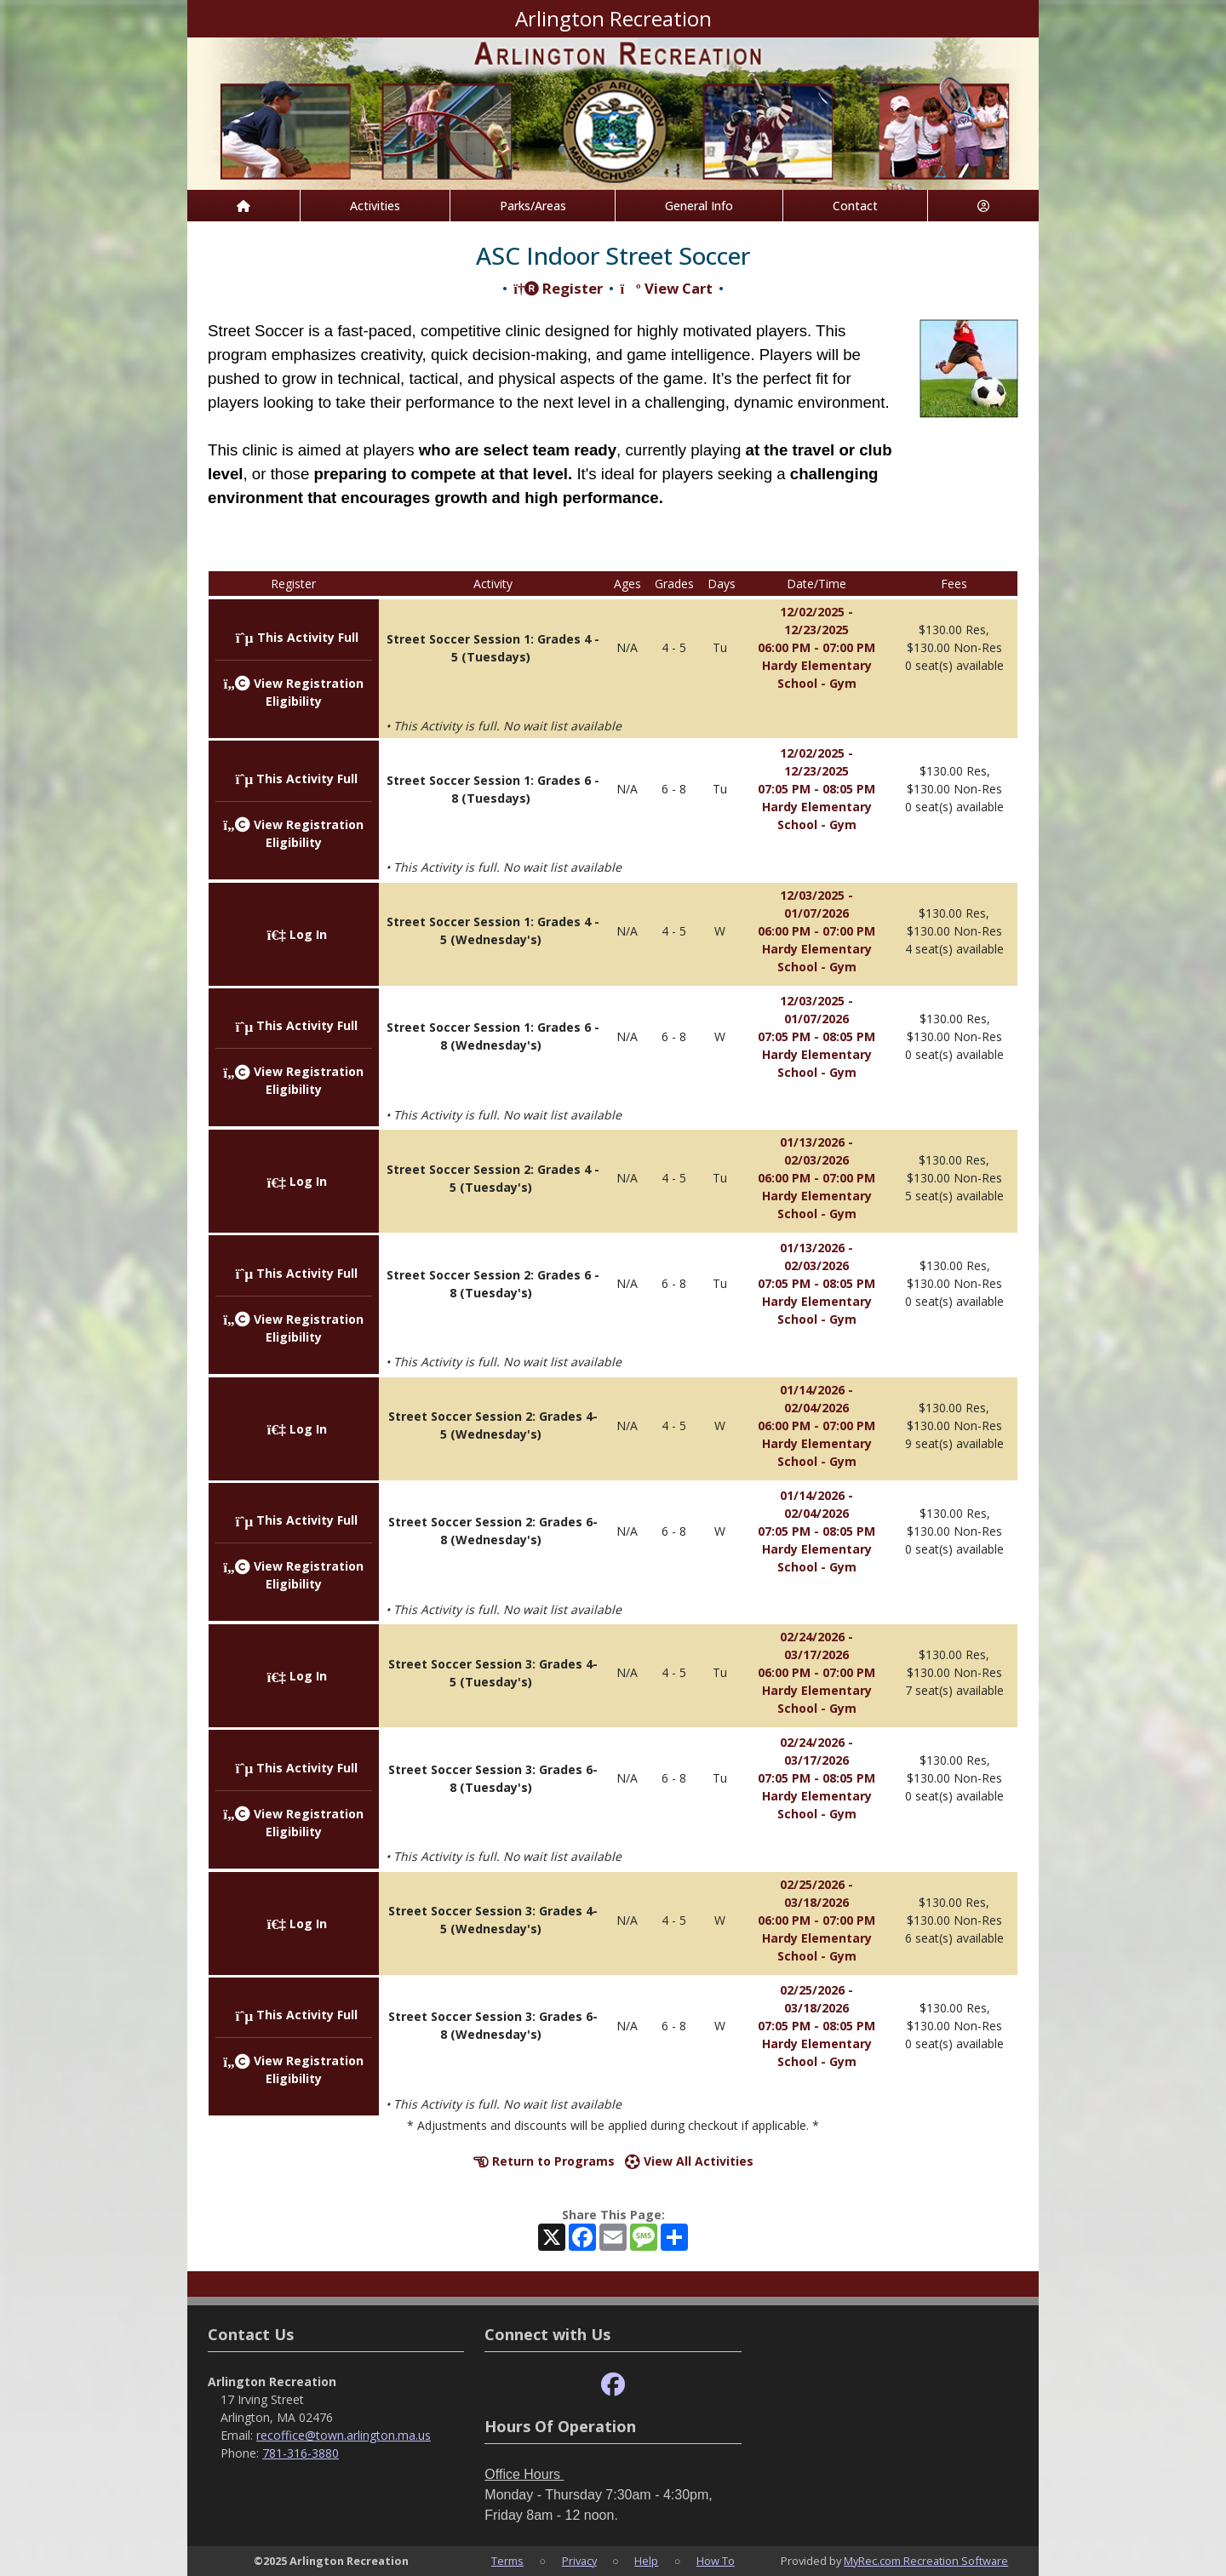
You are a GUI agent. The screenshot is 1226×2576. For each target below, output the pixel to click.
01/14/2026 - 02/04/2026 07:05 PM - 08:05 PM (816, 1513)
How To (715, 2560)
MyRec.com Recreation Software (926, 2560)
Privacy (579, 2560)
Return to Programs (544, 2161)
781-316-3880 (300, 2453)
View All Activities (689, 2161)
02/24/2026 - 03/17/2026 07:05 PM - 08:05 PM (816, 1760)
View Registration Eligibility (293, 1080)
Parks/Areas (533, 205)
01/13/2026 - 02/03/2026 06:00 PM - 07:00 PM (816, 1160)
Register (558, 288)
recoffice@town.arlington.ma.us (343, 2435)
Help (646, 2560)
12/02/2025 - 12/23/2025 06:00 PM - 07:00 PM (816, 629)
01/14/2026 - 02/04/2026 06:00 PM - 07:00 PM (816, 1408)
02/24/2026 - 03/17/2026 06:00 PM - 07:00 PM (816, 1654)
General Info (699, 205)
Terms (507, 2560)
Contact (855, 205)
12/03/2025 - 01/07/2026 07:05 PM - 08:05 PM (816, 1019)
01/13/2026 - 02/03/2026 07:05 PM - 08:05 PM (816, 1265)
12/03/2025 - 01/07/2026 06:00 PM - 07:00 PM (816, 913)
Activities (375, 205)
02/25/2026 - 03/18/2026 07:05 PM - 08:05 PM (816, 2008)
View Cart (666, 288)
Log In (297, 934)
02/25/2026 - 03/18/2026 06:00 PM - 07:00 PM (816, 1902)
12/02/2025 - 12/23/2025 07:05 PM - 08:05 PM (816, 771)
